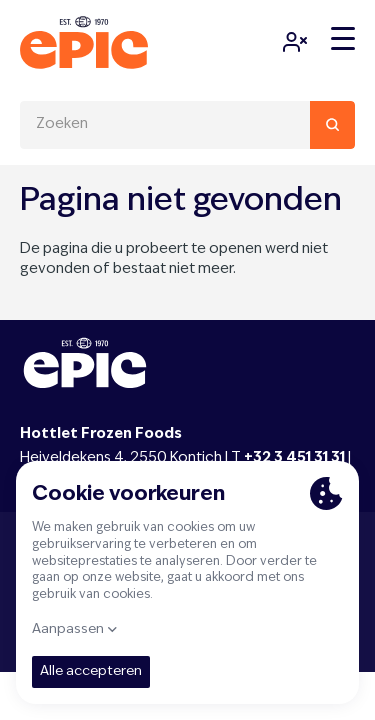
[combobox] (187, 125)
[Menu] (343, 39)
